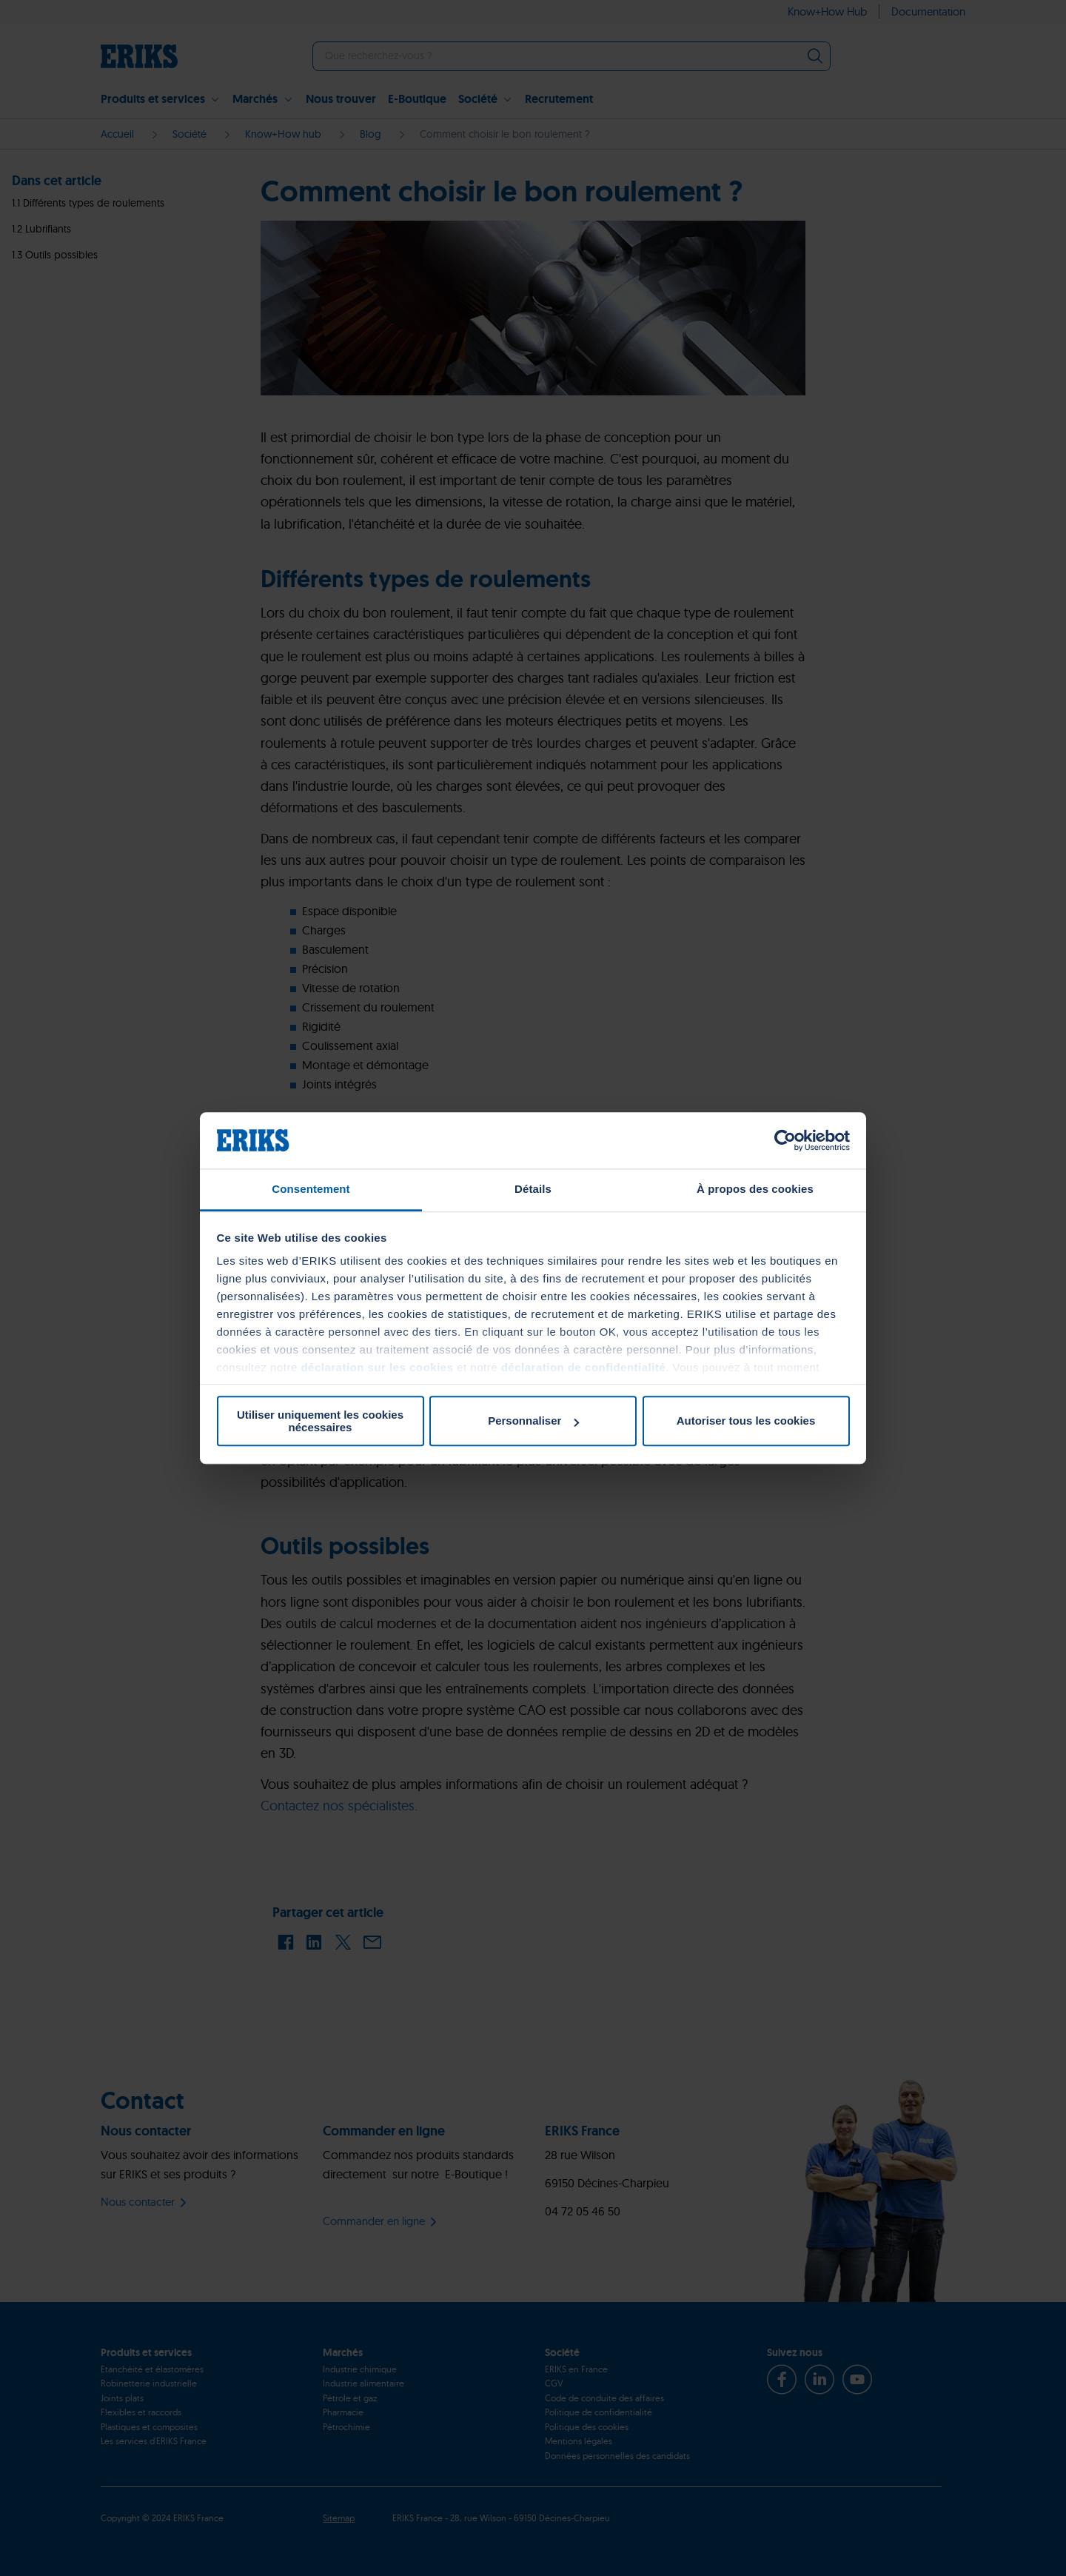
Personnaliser (533, 1421)
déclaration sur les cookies (377, 1368)
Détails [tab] (533, 1189)
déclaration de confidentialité (583, 1368)
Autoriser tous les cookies (746, 1421)
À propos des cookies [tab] (755, 1189)
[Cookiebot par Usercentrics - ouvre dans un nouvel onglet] (785, 1140)
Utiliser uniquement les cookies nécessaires (320, 1420)
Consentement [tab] (310, 1189)
